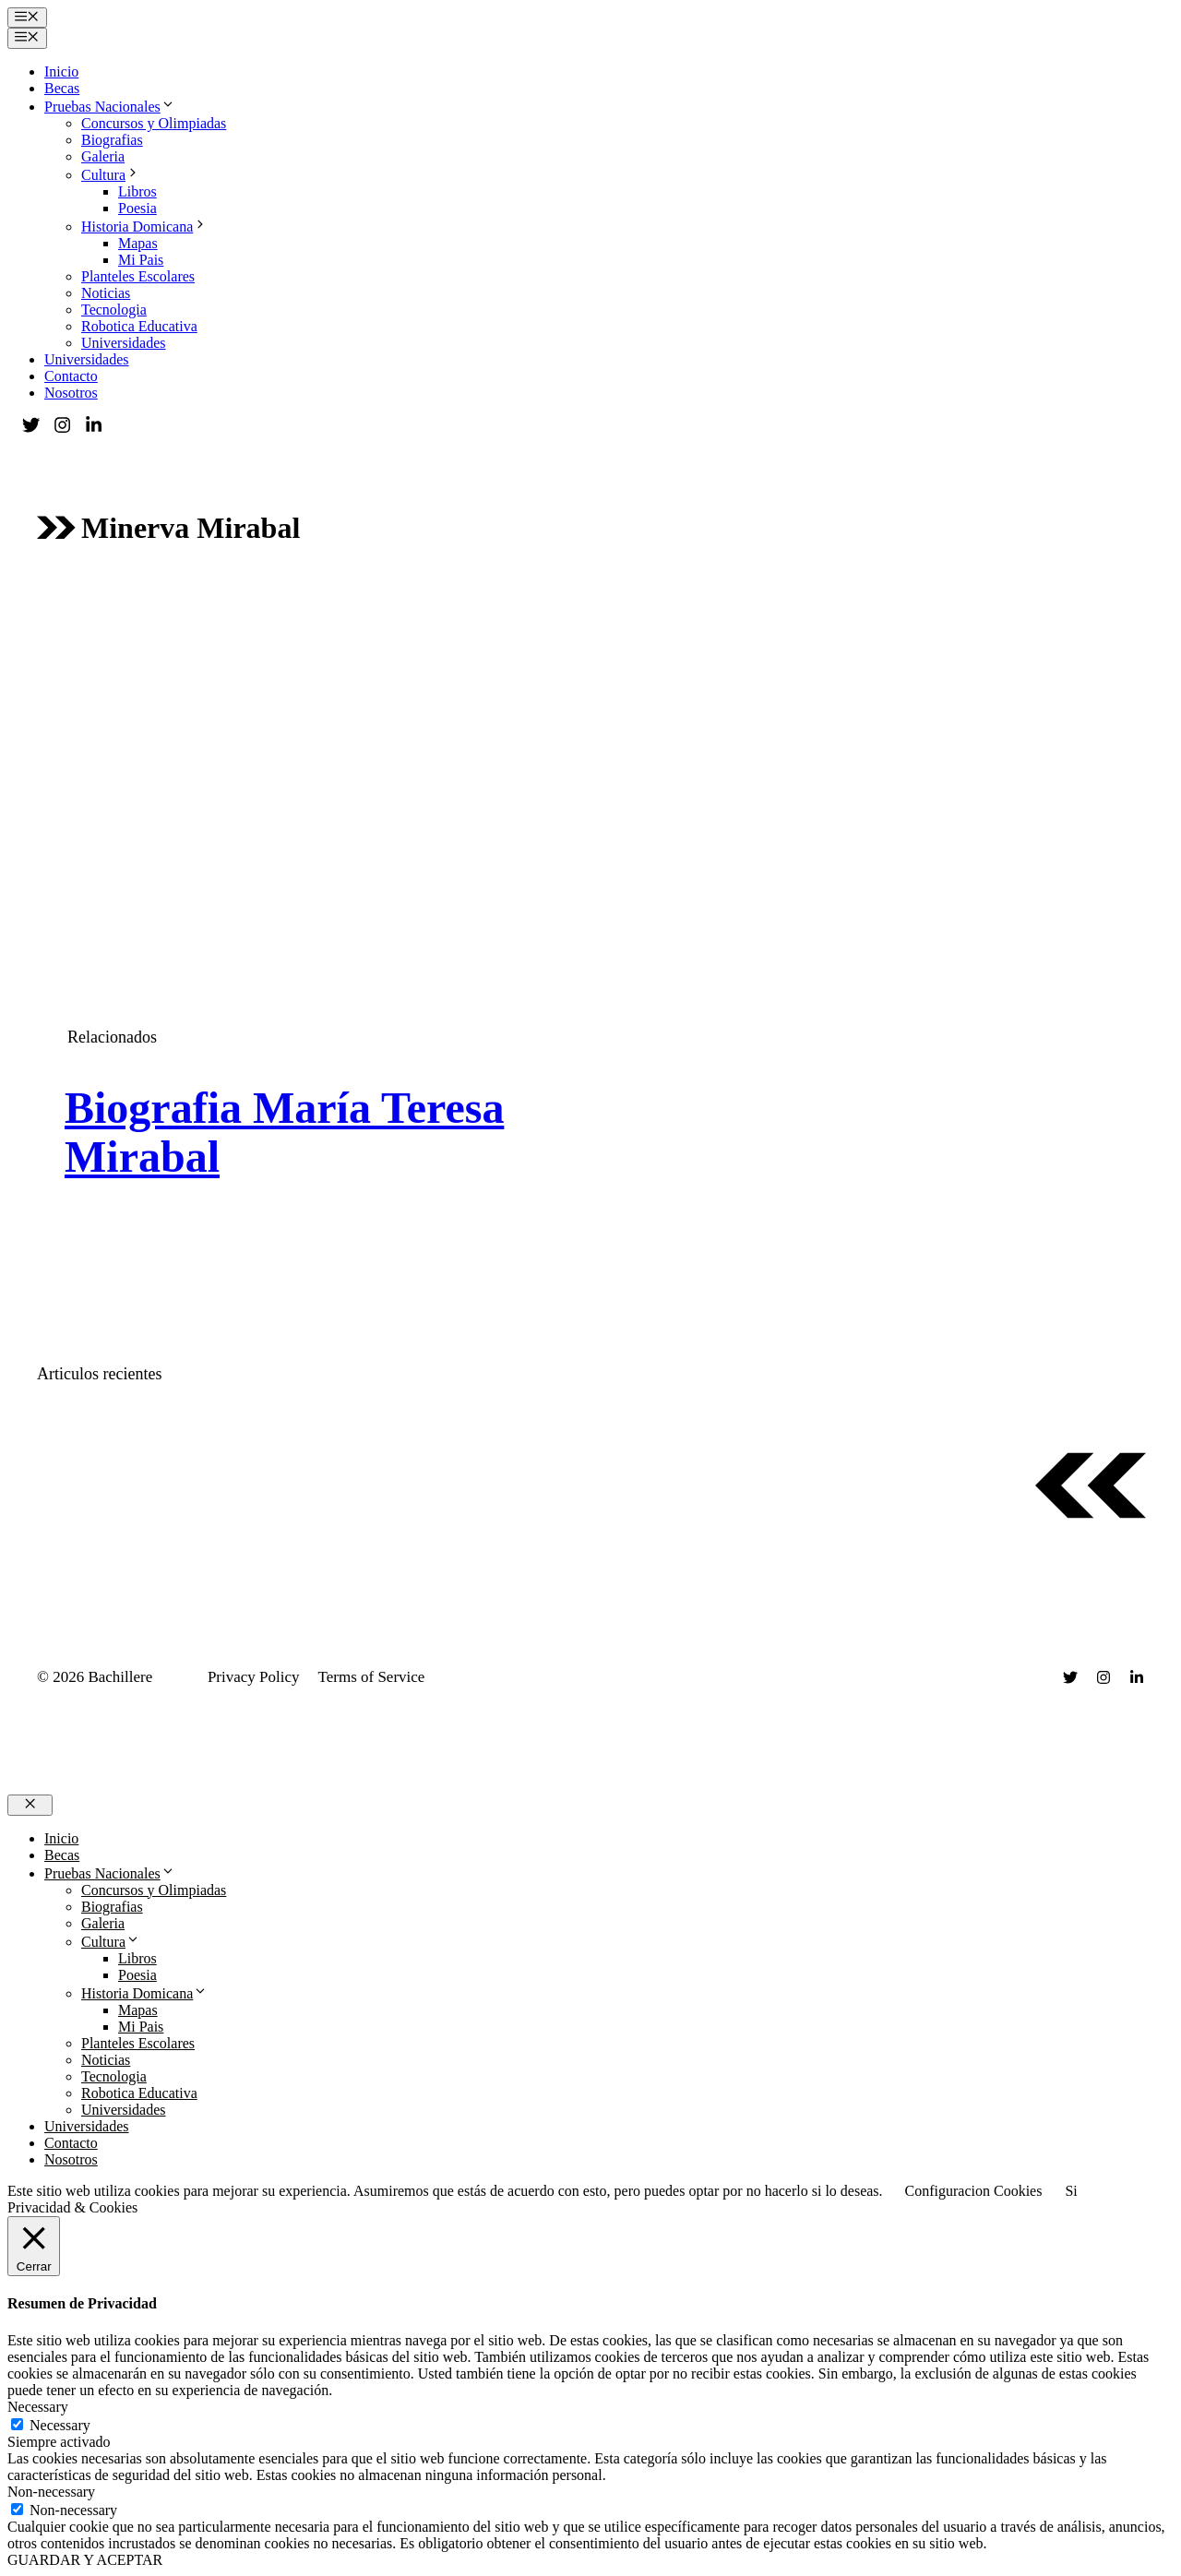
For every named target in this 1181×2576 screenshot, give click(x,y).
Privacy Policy (254, 1677)
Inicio (61, 71)
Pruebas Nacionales (109, 106)
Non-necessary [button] (51, 2491)
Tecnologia (114, 309)
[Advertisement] (590, 723)
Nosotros (71, 392)
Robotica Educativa (139, 326)
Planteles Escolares (138, 276)
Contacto (71, 376)
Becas (61, 88)
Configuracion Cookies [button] (974, 2191)
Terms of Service (371, 1677)
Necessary (60, 2425)
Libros (137, 191)
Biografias (112, 140)
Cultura (110, 175)
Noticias (105, 293)
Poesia (137, 208)
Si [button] (1071, 2191)
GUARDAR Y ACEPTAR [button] (84, 2560)
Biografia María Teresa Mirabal (284, 1132)
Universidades (123, 343)
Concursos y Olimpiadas (153, 123)
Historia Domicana (144, 226)
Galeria (103, 156)
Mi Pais (140, 260)
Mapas (138, 243)
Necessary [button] (37, 2407)
